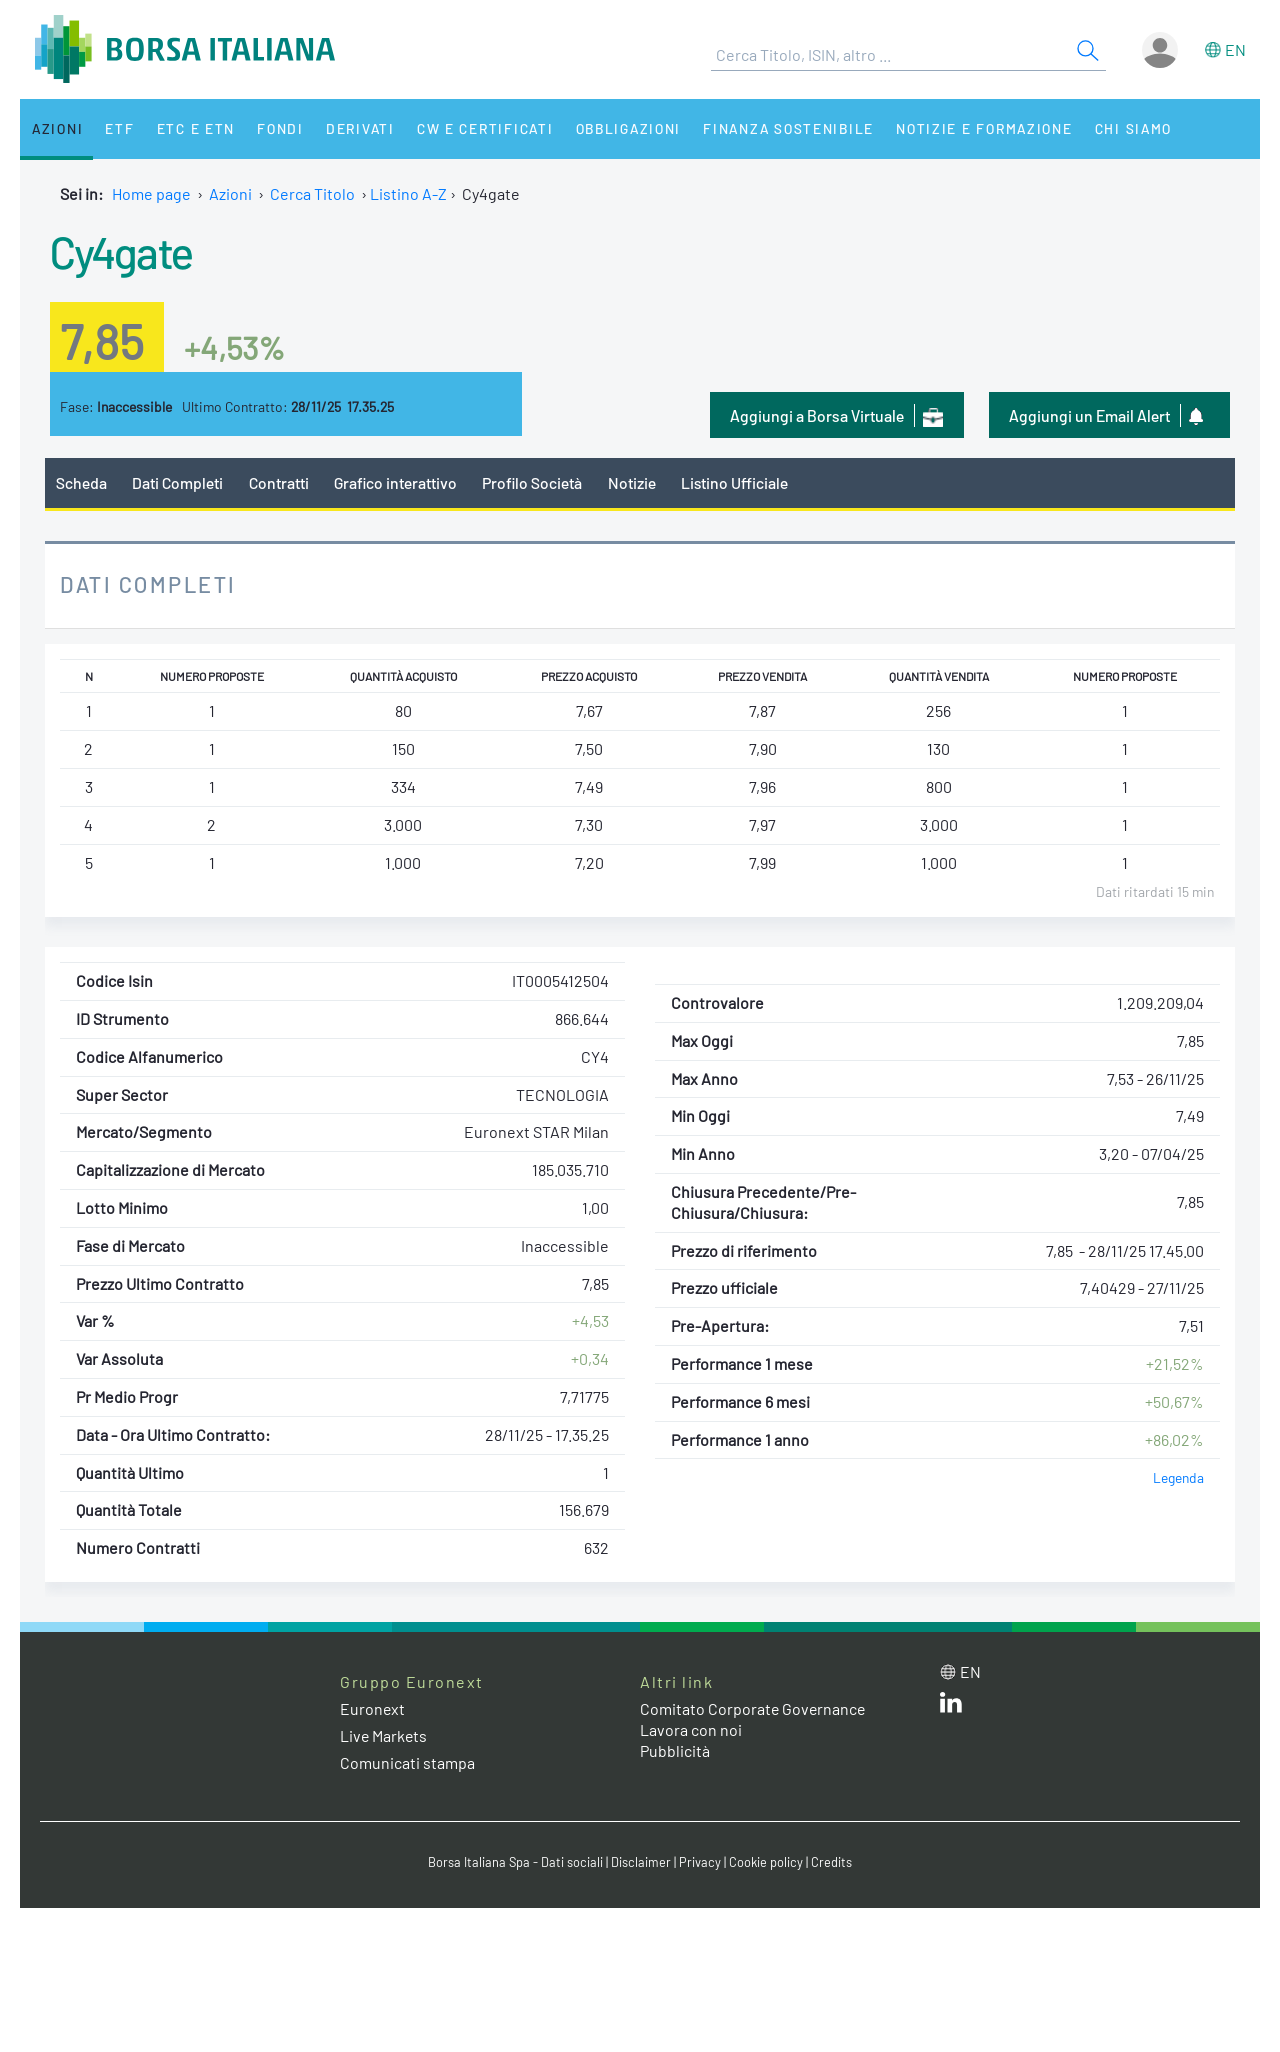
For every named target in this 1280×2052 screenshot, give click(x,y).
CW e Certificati (476, 128)
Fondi (274, 128)
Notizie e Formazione (975, 128)
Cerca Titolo (312, 193)
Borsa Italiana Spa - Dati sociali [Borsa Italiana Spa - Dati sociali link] (515, 1862)
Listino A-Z (408, 193)
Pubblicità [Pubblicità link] (675, 1750)
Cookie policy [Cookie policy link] (766, 1862)
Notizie (635, 482)
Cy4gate (123, 251)
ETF (117, 128)
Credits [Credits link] (831, 1862)
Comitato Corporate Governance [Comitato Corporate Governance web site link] (754, 1708)
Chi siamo (1123, 128)
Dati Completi (178, 482)
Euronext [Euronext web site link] (373, 1708)
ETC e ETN (191, 128)
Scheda (81, 482)
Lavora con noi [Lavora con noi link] (691, 1729)
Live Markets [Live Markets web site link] (384, 1736)
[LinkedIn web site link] (951, 1706)
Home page (151, 193)
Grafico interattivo (396, 482)
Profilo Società (535, 482)
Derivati (352, 128)
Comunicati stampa (407, 1763)
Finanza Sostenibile (778, 128)
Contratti (279, 482)
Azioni (56, 128)
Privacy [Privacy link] (700, 1862)
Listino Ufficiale (738, 482)
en (1235, 49)
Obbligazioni (618, 128)
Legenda (1178, 1478)
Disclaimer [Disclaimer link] (641, 1862)
